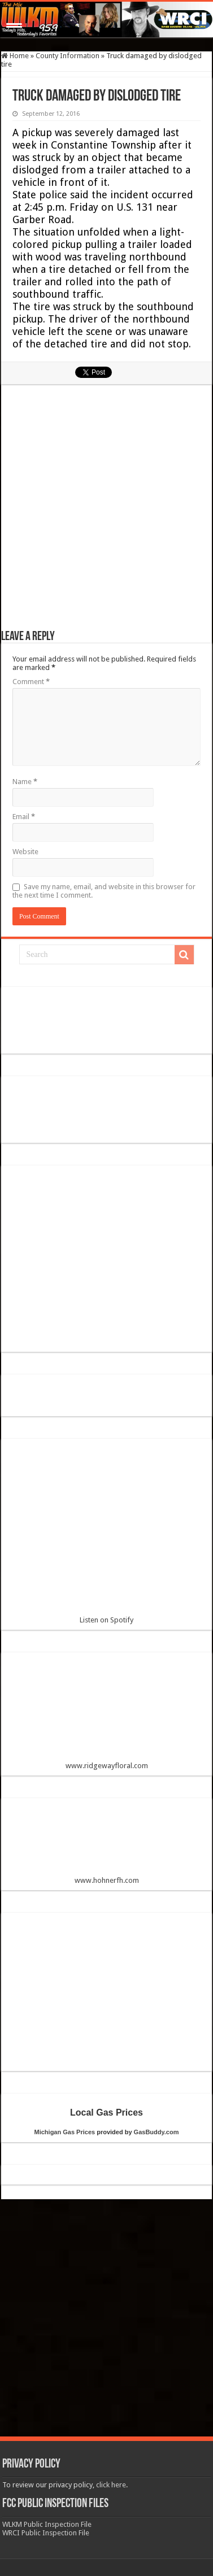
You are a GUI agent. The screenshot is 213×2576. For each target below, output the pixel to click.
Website (25, 851)
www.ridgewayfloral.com (107, 1715)
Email (23, 816)
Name (24, 781)
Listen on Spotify (107, 1535)
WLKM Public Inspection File (47, 2524)
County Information (67, 55)
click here (111, 2485)
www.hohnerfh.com (107, 1880)
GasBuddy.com (156, 2132)
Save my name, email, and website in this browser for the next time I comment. (103, 890)
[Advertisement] (107, 513)
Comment (31, 681)
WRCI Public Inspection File (45, 2533)
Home (15, 55)
